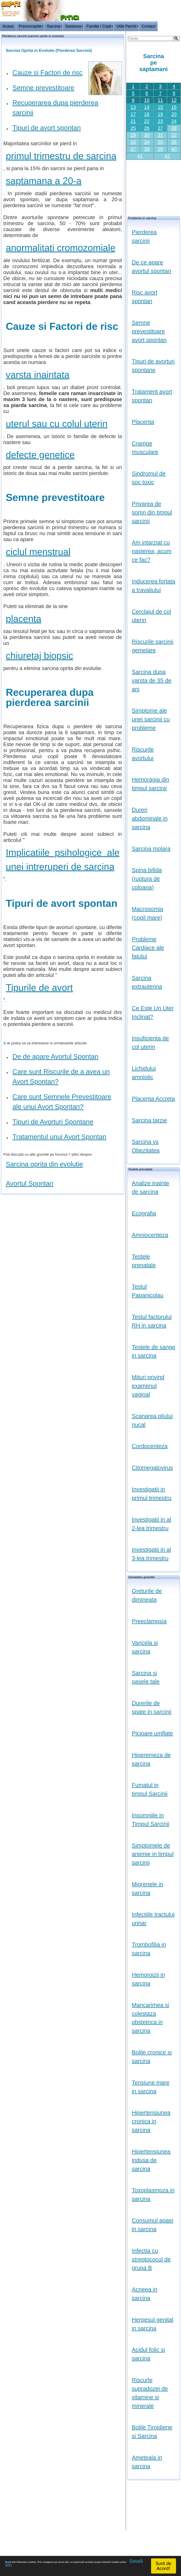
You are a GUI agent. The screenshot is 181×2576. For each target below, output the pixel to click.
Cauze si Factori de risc (47, 72)
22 (146, 121)
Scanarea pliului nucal (152, 1420)
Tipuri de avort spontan (46, 128)
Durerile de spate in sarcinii (151, 1707)
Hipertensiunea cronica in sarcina (151, 2121)
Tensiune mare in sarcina (151, 2086)
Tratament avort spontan (152, 395)
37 (133, 149)
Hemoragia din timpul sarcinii (150, 783)
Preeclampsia (149, 1621)
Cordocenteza (150, 1446)
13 (133, 107)
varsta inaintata (38, 374)
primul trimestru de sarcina (61, 156)
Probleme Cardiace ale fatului (148, 948)
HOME (173, 28)
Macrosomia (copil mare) (147, 913)
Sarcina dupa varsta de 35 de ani (151, 680)
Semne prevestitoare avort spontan (149, 331)
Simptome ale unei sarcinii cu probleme (151, 719)
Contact (148, 26)
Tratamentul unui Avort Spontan (59, 1137)
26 (146, 128)
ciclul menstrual (38, 552)
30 (146, 135)
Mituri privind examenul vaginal (148, 1386)
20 (174, 114)
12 (174, 100)
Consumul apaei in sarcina (152, 2224)
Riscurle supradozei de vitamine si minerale (150, 2393)
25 (133, 128)
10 (146, 100)
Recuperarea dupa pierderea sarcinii (55, 107)
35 (160, 142)
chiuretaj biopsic (39, 655)
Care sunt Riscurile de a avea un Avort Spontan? (61, 1076)
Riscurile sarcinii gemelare (152, 645)
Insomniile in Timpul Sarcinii (150, 1819)
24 (174, 121)
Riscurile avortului (143, 753)
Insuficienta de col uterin (150, 1042)
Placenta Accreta (153, 1099)
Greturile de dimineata (147, 1595)
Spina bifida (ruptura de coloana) (147, 879)
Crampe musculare (145, 447)
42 (167, 156)
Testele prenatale (144, 1260)
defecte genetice (40, 455)
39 (160, 149)
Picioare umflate (152, 1733)
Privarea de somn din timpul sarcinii (152, 512)
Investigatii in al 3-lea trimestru (151, 1553)
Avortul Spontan (29, 1183)
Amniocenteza (150, 1235)
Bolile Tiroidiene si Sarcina (152, 2431)
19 (160, 114)
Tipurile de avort (39, 987)
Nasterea (73, 26)
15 (160, 107)
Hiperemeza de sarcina (151, 1759)
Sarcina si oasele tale (146, 1677)
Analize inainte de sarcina (150, 1187)
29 (133, 135)
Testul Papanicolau (147, 1290)
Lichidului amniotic (144, 1072)
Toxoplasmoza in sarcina (153, 2194)
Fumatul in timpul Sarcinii (150, 1789)
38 (146, 149)
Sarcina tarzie (149, 1120)
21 (133, 121)
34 (146, 142)
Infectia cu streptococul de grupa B (151, 2259)
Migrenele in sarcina (147, 1888)
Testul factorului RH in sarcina (152, 1321)
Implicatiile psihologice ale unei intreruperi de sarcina (62, 859)
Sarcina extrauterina (147, 982)
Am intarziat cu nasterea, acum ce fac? (151, 551)
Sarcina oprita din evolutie (44, 1164)
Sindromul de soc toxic (149, 477)
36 (174, 142)
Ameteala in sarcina (147, 2461)
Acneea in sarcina (144, 2293)
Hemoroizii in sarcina (148, 1979)
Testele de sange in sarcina (153, 1351)
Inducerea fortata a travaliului (153, 585)
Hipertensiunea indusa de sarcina (151, 2160)
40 (174, 149)
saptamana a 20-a (44, 181)
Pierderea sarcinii (144, 236)
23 (160, 121)
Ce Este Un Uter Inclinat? (153, 1012)
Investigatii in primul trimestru (151, 1493)
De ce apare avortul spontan (151, 266)
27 (160, 128)
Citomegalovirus (152, 1468)
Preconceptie (30, 26)
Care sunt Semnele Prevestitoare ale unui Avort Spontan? (61, 1101)
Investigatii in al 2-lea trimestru (151, 1523)
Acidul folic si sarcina (148, 2354)
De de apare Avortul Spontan (55, 1056)
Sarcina (53, 26)
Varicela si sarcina (145, 1647)
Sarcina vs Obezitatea (146, 1146)
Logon (158, 28)
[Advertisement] (153, 186)
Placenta (143, 422)
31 (160, 135)
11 (160, 100)
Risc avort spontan (144, 296)
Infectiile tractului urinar (153, 1918)
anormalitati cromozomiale (60, 248)
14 (146, 107)
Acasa (8, 26)
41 (140, 156)
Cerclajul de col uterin (151, 615)
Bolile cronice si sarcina (152, 2056)
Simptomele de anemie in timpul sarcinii (153, 1854)
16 (174, 107)
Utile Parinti (126, 26)
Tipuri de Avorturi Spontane (52, 1122)
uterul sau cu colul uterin (57, 424)
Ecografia (144, 1213)
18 (146, 114)
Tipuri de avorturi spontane (153, 365)
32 (174, 135)
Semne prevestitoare (43, 88)
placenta (23, 619)
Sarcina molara (151, 848)
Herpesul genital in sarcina (152, 2323)
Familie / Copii (99, 26)
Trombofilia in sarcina (149, 1948)
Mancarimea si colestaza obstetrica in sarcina (150, 2018)
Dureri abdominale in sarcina (150, 818)
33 (133, 142)
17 (133, 114)
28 (174, 128)
